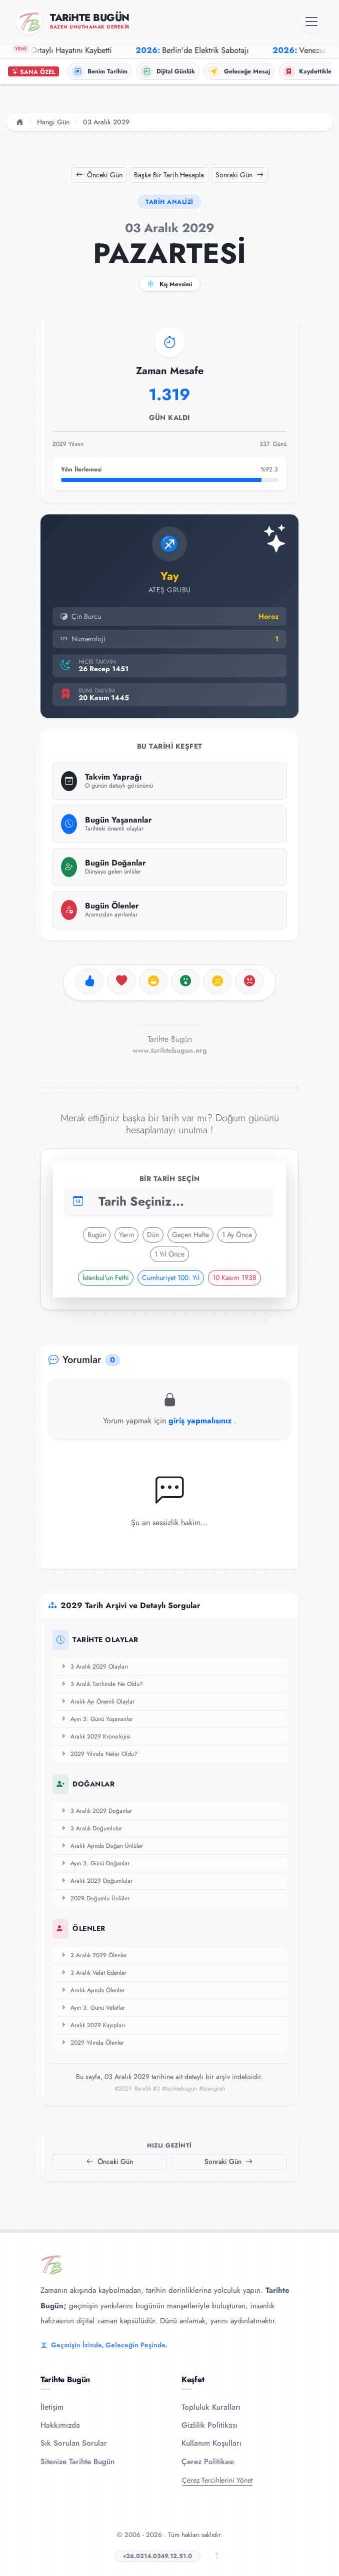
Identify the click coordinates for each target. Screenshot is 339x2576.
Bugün (97, 1235)
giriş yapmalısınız (201, 1420)
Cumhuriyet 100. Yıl (171, 1278)
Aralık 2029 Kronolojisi (95, 1736)
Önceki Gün (99, 175)
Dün (153, 1235)
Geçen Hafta (190, 1235)
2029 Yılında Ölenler (92, 2042)
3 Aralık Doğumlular (91, 1828)
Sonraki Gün (240, 175)
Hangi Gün (53, 122)
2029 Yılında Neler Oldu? (99, 1753)
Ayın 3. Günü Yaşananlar (96, 1719)
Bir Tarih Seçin (170, 1179)
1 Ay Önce (237, 1235)
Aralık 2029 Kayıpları (92, 2025)
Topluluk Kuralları (211, 2407)
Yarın (126, 1235)
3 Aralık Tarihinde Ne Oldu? (101, 1684)
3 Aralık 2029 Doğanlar (96, 1810)
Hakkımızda (60, 2425)
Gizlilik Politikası (210, 2425)
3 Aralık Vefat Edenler (93, 1972)
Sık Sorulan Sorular (73, 2443)
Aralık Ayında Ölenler (92, 1990)
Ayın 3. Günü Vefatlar (92, 2007)
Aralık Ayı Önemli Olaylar (97, 1701)
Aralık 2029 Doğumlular (96, 1880)
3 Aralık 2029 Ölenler (93, 1955)
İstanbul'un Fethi (105, 1278)
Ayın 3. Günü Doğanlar (95, 1863)
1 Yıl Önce (169, 1254)
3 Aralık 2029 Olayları (94, 1666)
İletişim (52, 2407)
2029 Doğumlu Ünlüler (95, 1898)
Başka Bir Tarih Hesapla (169, 175)
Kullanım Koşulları (212, 2443)
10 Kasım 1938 (234, 1278)
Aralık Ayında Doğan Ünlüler (101, 1845)
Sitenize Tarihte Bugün (77, 2461)
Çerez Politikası (208, 2461)
